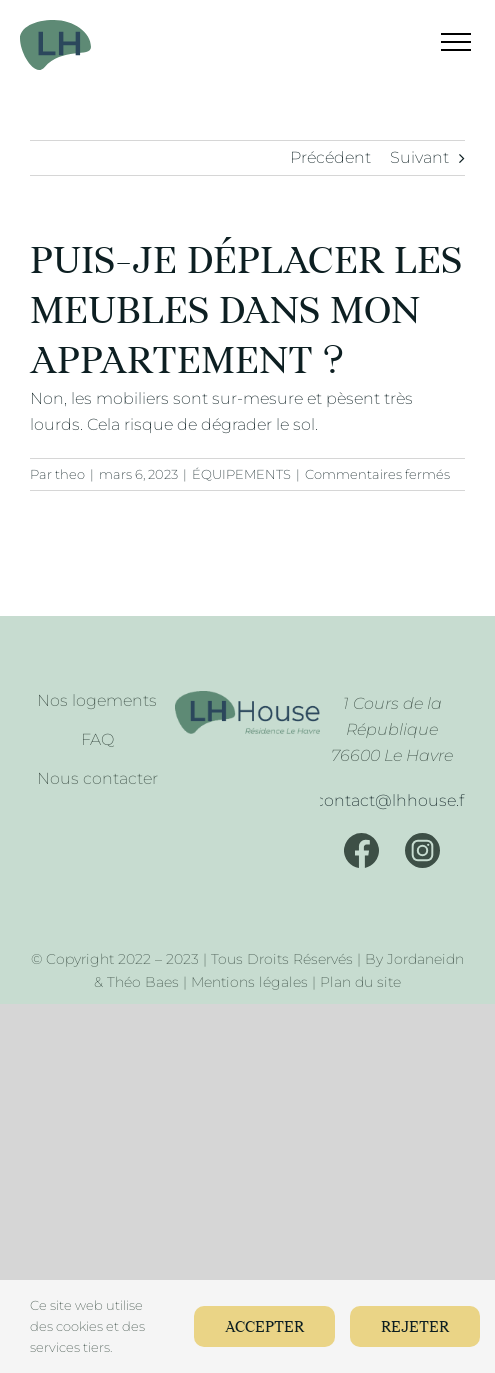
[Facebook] (361, 850)
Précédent (330, 157)
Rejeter (415, 1327)
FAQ (97, 739)
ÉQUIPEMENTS (241, 474)
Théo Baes (143, 982)
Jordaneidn (425, 959)
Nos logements (97, 700)
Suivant (419, 157)
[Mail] (392, 801)
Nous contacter (97, 778)
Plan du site (360, 982)
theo (70, 474)
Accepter (264, 1327)
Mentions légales (249, 982)
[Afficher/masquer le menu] (443, 42)
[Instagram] (422, 850)
